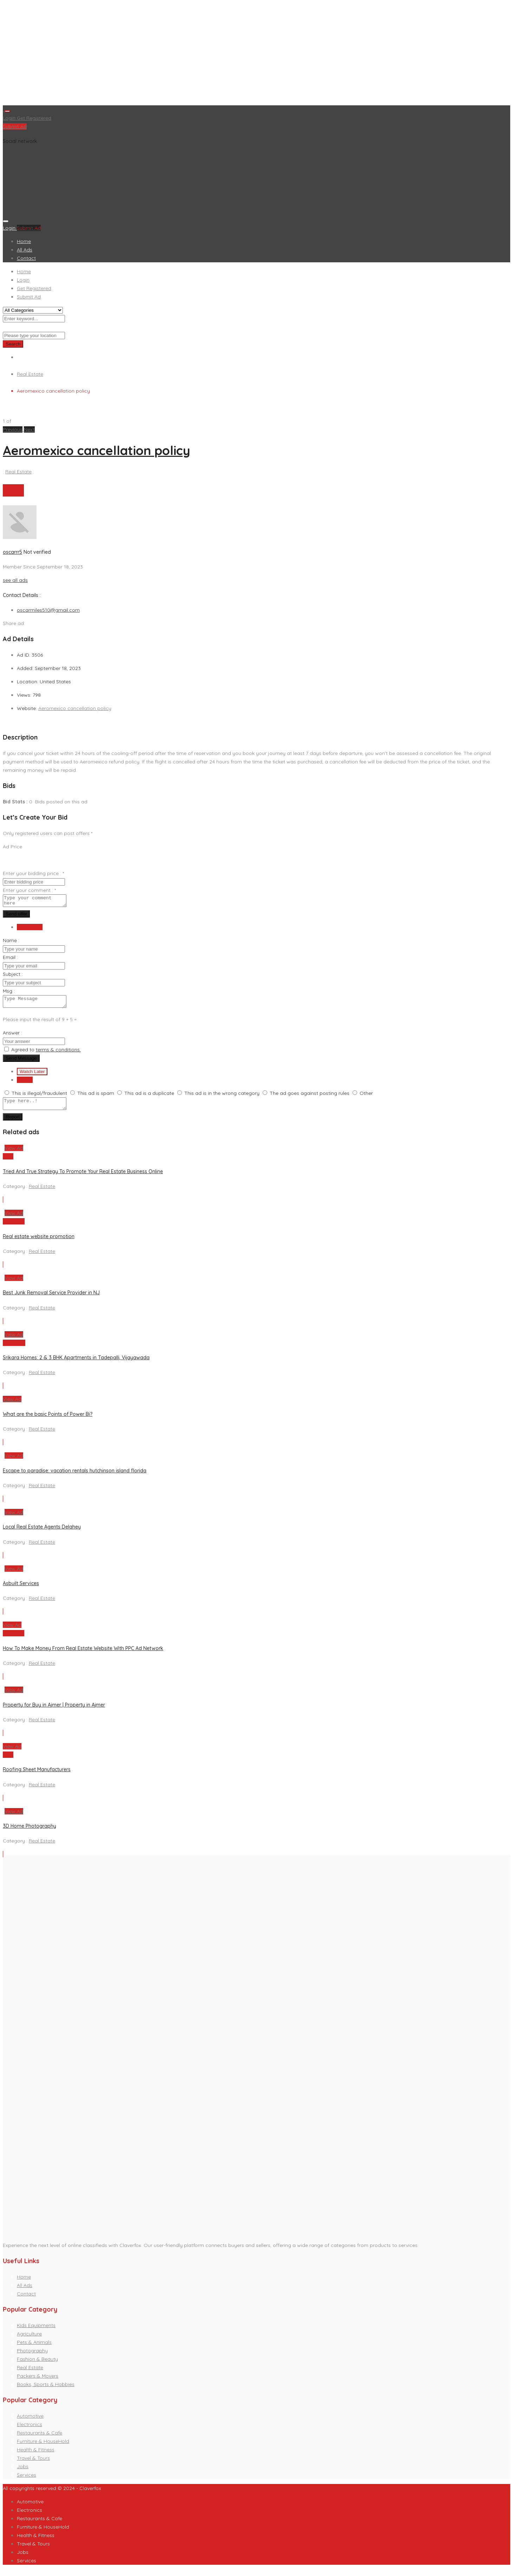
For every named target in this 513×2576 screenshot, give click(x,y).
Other (366, 1097)
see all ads (15, 580)
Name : (11, 942)
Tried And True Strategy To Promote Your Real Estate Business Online (83, 1178)
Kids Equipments (36, 2331)
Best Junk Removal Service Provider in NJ (51, 1299)
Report (13, 1123)
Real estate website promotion (38, 1243)
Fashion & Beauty (37, 2365)
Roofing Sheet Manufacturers (37, 1776)
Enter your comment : (29, 890)
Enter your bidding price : (33, 873)
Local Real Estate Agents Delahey (42, 1533)
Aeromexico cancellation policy (96, 450)
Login (10, 118)
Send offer (16, 916)
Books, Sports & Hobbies (45, 2390)
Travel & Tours (33, 2464)
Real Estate (30, 374)
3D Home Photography (29, 1832)
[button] (13, 429)
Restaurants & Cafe (39, 2439)
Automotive (30, 2422)
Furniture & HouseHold (43, 2447)
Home (24, 241)
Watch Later (32, 1075)
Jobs (22, 2473)
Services (26, 2481)
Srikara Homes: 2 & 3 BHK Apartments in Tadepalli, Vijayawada (76, 1364)
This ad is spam (95, 1097)
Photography (32, 2357)
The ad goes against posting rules (309, 1097)
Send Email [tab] (29, 929)
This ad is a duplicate (149, 1097)
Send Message (21, 1062)
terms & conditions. (58, 1054)
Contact (26, 258)
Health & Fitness (35, 2456)
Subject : (13, 976)
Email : (10, 959)
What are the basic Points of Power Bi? (47, 1420)
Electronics (29, 2430)
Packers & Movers (37, 2382)
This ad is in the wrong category (221, 1097)
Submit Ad (15, 126)
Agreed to (46, 1054)
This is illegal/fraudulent (39, 1097)
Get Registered (34, 118)
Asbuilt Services (21, 1589)
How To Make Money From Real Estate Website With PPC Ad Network (83, 1654)
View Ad (14, 1154)
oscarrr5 (12, 552)
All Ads (24, 250)
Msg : (9, 993)
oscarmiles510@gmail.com (48, 610)
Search (13, 344)
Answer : (12, 1037)
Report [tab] (25, 1084)
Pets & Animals (34, 2348)
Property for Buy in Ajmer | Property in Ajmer (54, 1711)
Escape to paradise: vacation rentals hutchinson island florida (74, 1477)
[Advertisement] (213, 54)
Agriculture (29, 2340)
